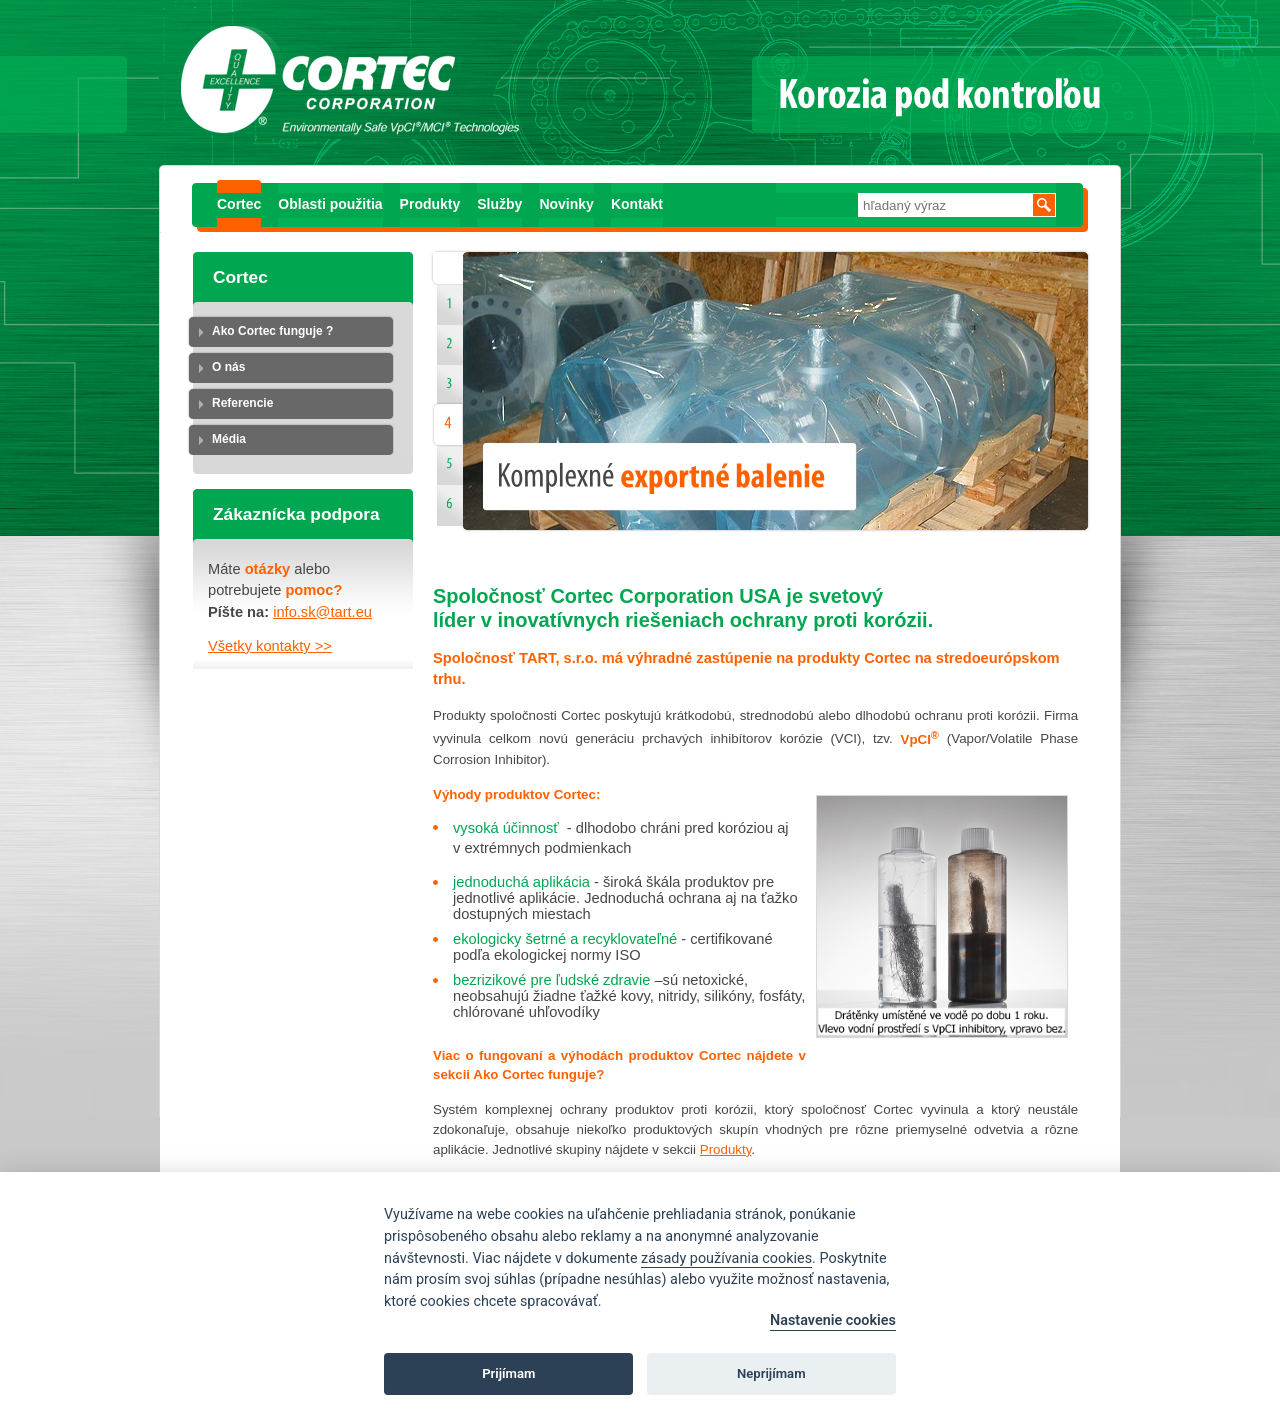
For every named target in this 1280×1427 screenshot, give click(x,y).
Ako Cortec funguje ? (272, 331)
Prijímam (508, 1373)
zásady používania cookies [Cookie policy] (726, 1258)
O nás (228, 367)
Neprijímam (771, 1373)
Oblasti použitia (330, 204)
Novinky (566, 204)
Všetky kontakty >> (270, 646)
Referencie (242, 403)
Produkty (430, 204)
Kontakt (637, 204)
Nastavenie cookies (833, 1320)
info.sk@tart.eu (322, 612)
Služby (499, 204)
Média (229, 439)
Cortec (239, 204)
